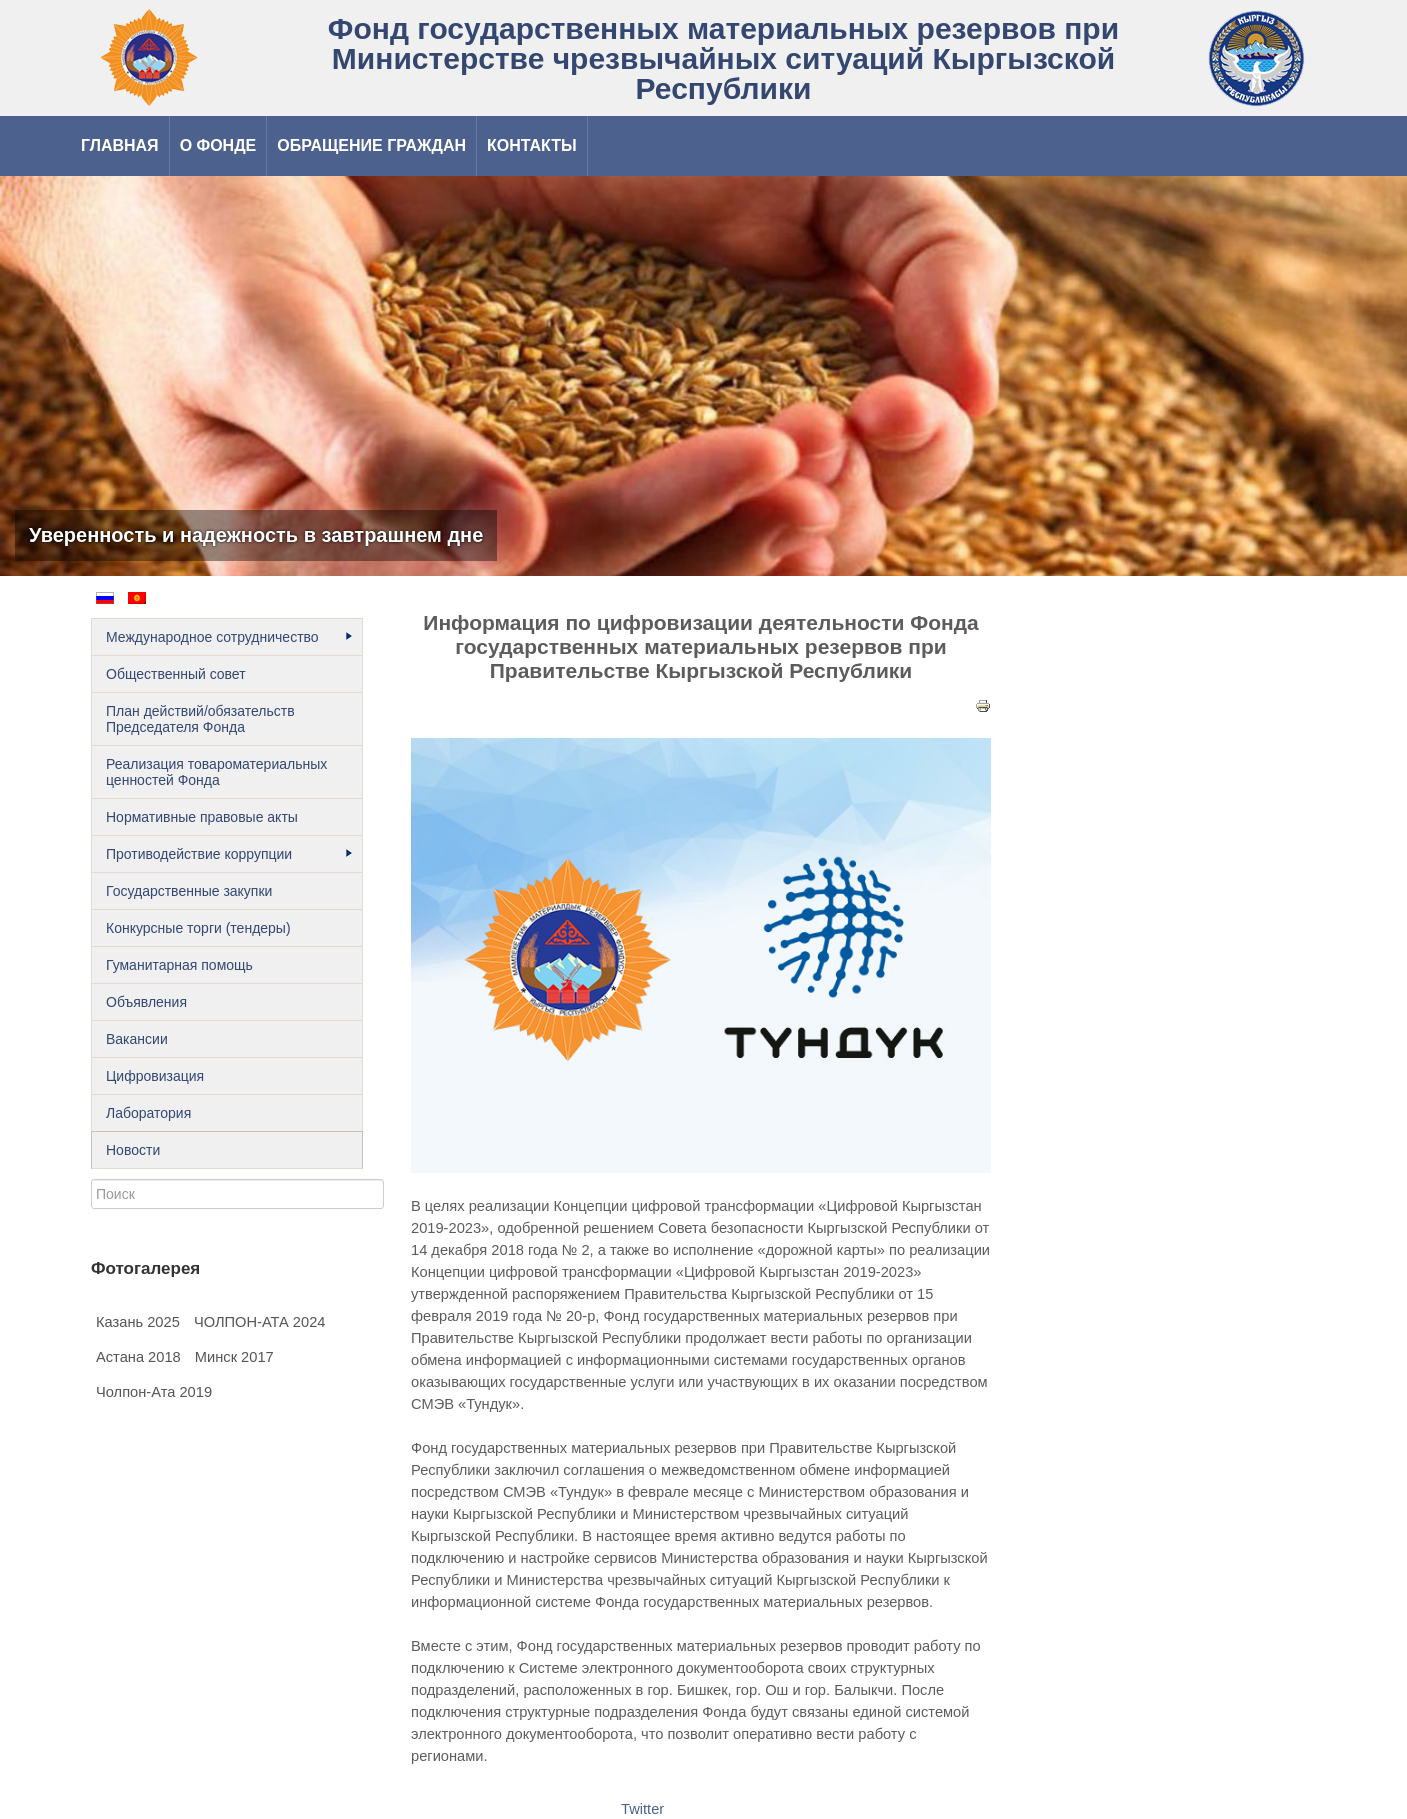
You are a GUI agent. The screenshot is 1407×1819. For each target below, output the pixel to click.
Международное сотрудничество (229, 637)
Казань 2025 (138, 1322)
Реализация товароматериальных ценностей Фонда (216, 772)
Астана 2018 (138, 1357)
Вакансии (137, 1039)
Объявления (146, 1002)
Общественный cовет (176, 674)
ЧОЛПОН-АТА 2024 (260, 1322)
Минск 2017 (234, 1357)
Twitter (642, 1809)
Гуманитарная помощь (179, 965)
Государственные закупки (189, 891)
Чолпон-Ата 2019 (154, 1392)
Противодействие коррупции (229, 854)
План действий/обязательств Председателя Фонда (200, 719)
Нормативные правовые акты (202, 817)
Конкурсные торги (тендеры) (198, 928)
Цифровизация (155, 1076)
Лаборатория (148, 1113)
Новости (133, 1150)
